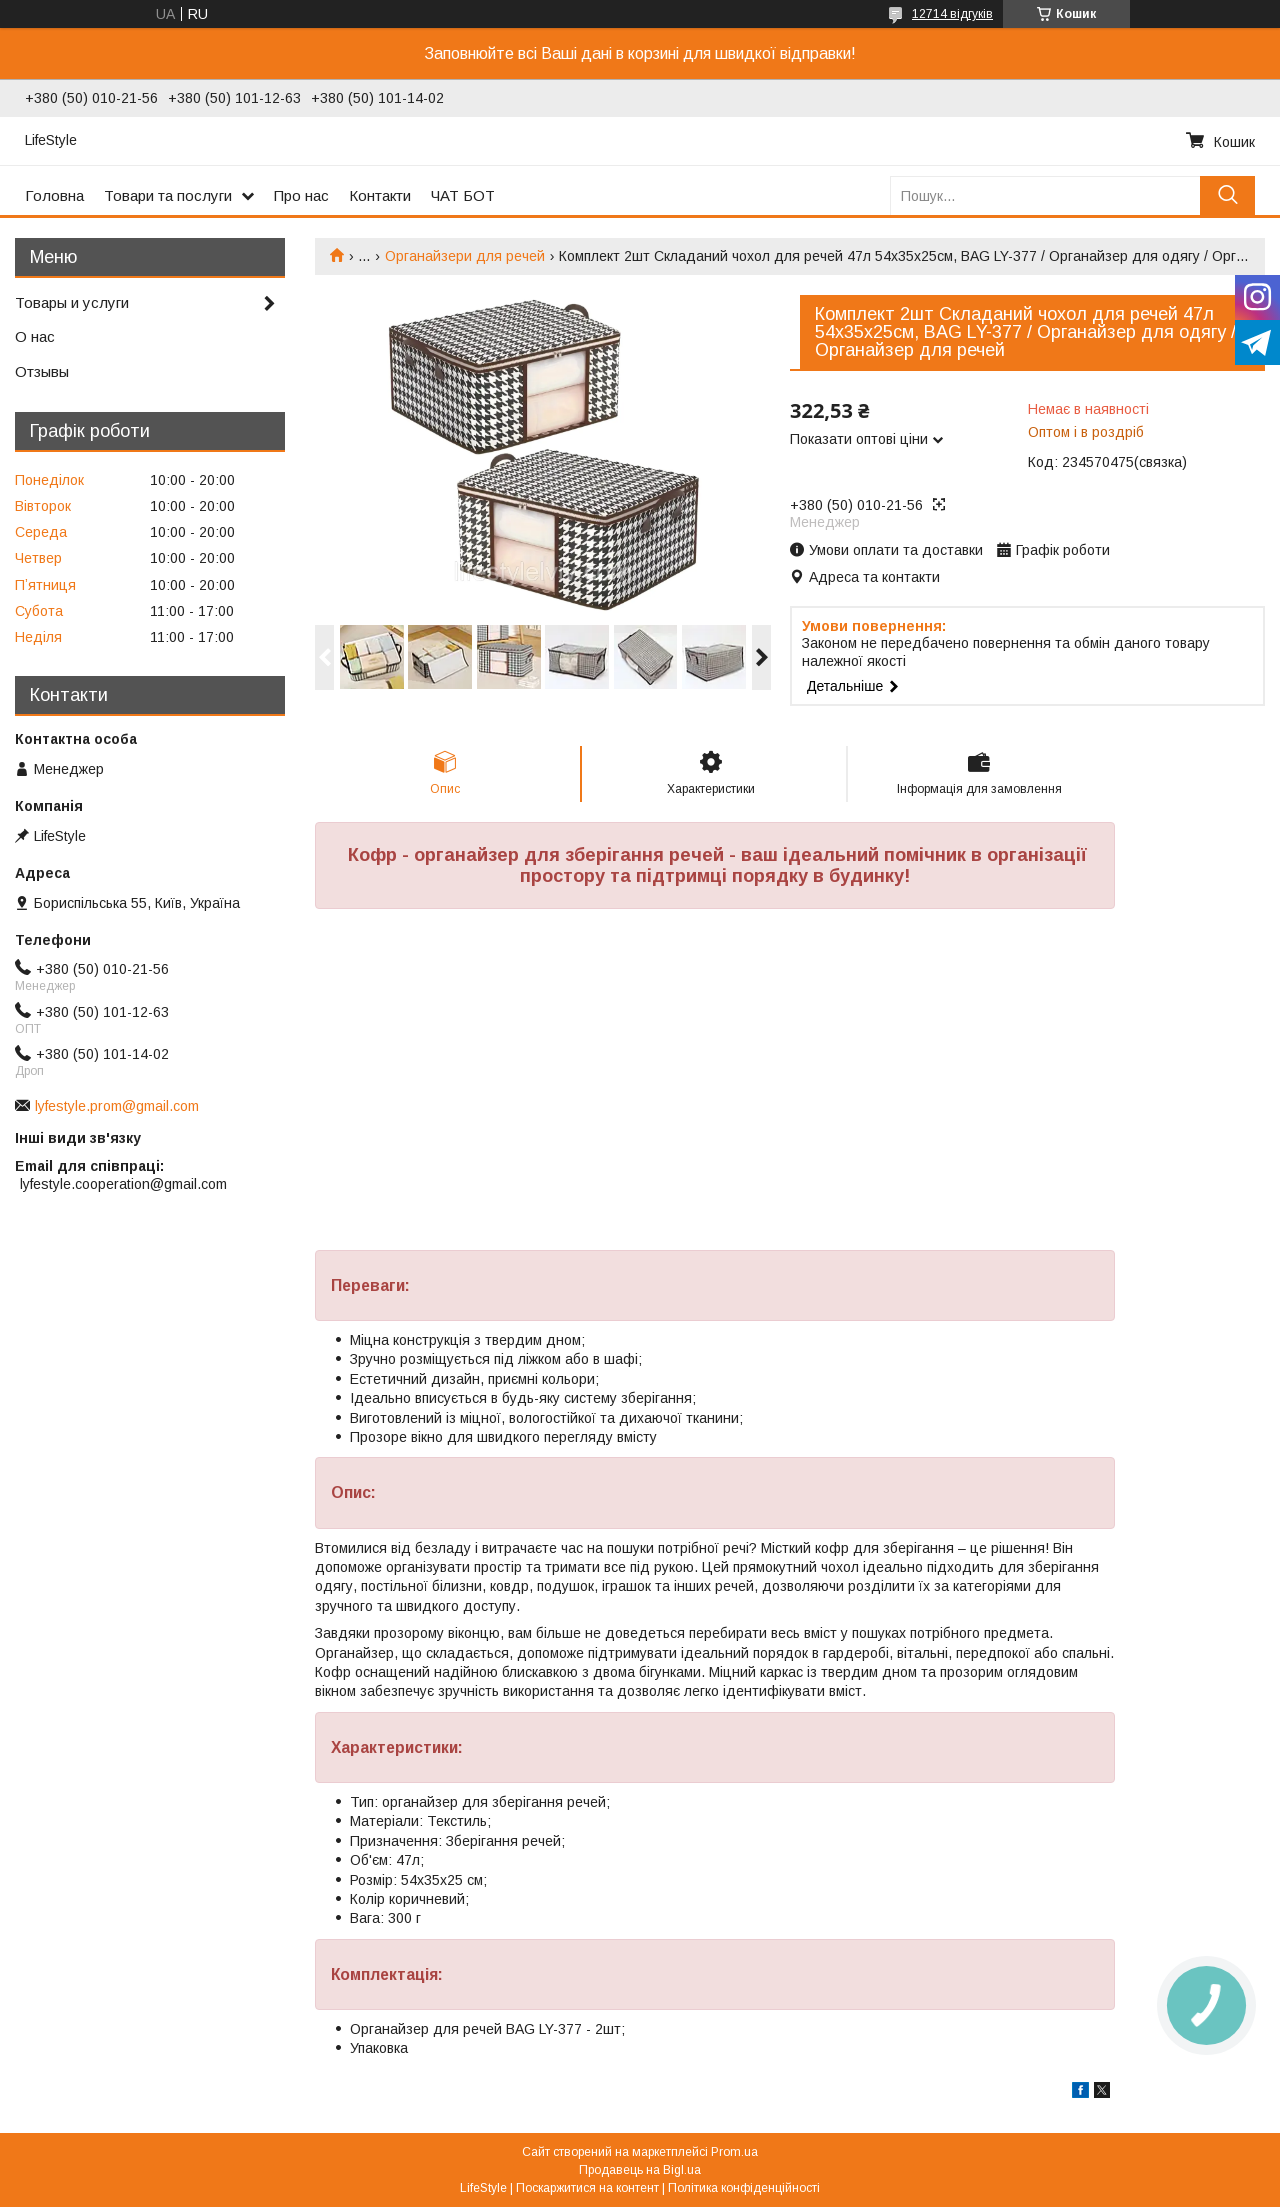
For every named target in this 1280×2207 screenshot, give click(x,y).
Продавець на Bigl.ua (640, 2170)
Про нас (301, 195)
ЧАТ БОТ (463, 195)
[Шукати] (1227, 195)
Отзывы (42, 371)
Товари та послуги (168, 195)
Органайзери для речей (465, 256)
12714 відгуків (952, 14)
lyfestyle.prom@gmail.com (117, 1106)
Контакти (380, 195)
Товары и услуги (72, 302)
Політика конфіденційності (744, 2188)
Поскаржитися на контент (587, 2188)
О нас (35, 336)
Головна (54, 195)
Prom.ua (734, 2152)
